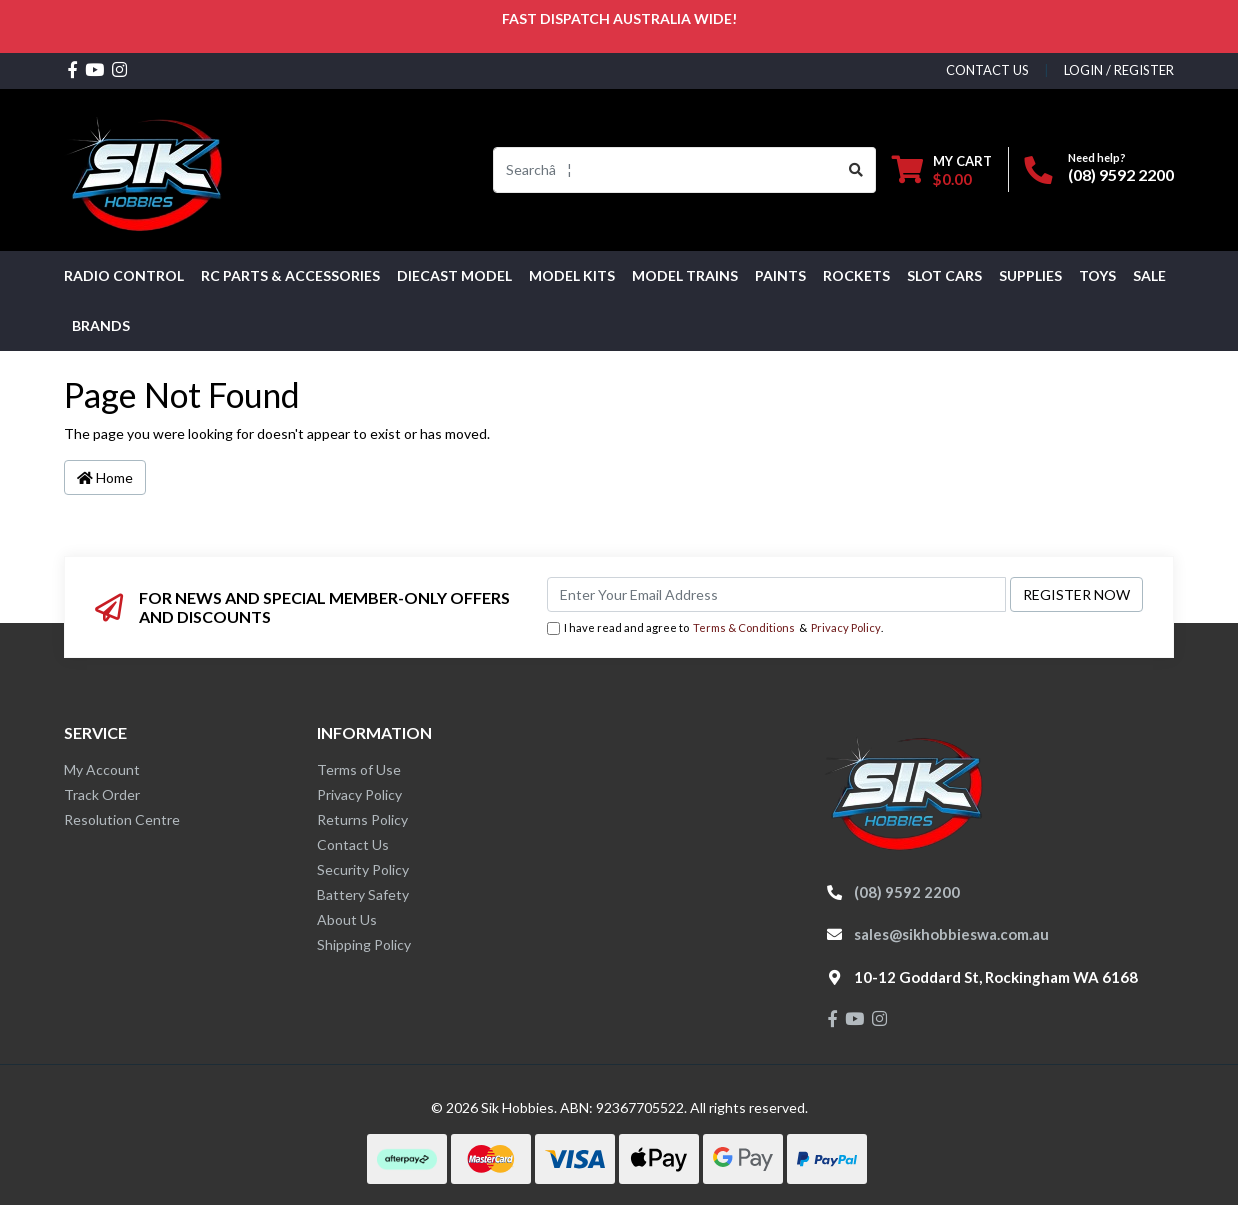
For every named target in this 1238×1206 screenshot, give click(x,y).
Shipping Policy (364, 944)
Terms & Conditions (744, 627)
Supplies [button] (1030, 275)
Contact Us (353, 844)
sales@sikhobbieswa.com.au (951, 934)
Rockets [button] (856, 275)
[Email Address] (776, 594)
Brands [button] (101, 325)
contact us (987, 70)
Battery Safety (363, 894)
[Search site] (856, 170)
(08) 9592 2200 (1121, 174)
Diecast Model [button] (454, 275)
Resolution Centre (122, 819)
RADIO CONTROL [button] (124, 275)
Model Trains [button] (685, 275)
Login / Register (1119, 70)
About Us (347, 919)
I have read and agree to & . (715, 628)
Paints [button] (780, 275)
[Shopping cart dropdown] (942, 169)
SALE (1149, 275)
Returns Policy (362, 819)
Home (105, 477)
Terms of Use (359, 769)
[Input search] (665, 170)
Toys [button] (1097, 275)
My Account (102, 769)
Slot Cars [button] (944, 275)
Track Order (102, 794)
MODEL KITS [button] (572, 275)
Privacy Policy (846, 627)
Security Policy (363, 869)
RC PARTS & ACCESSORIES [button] (290, 275)
